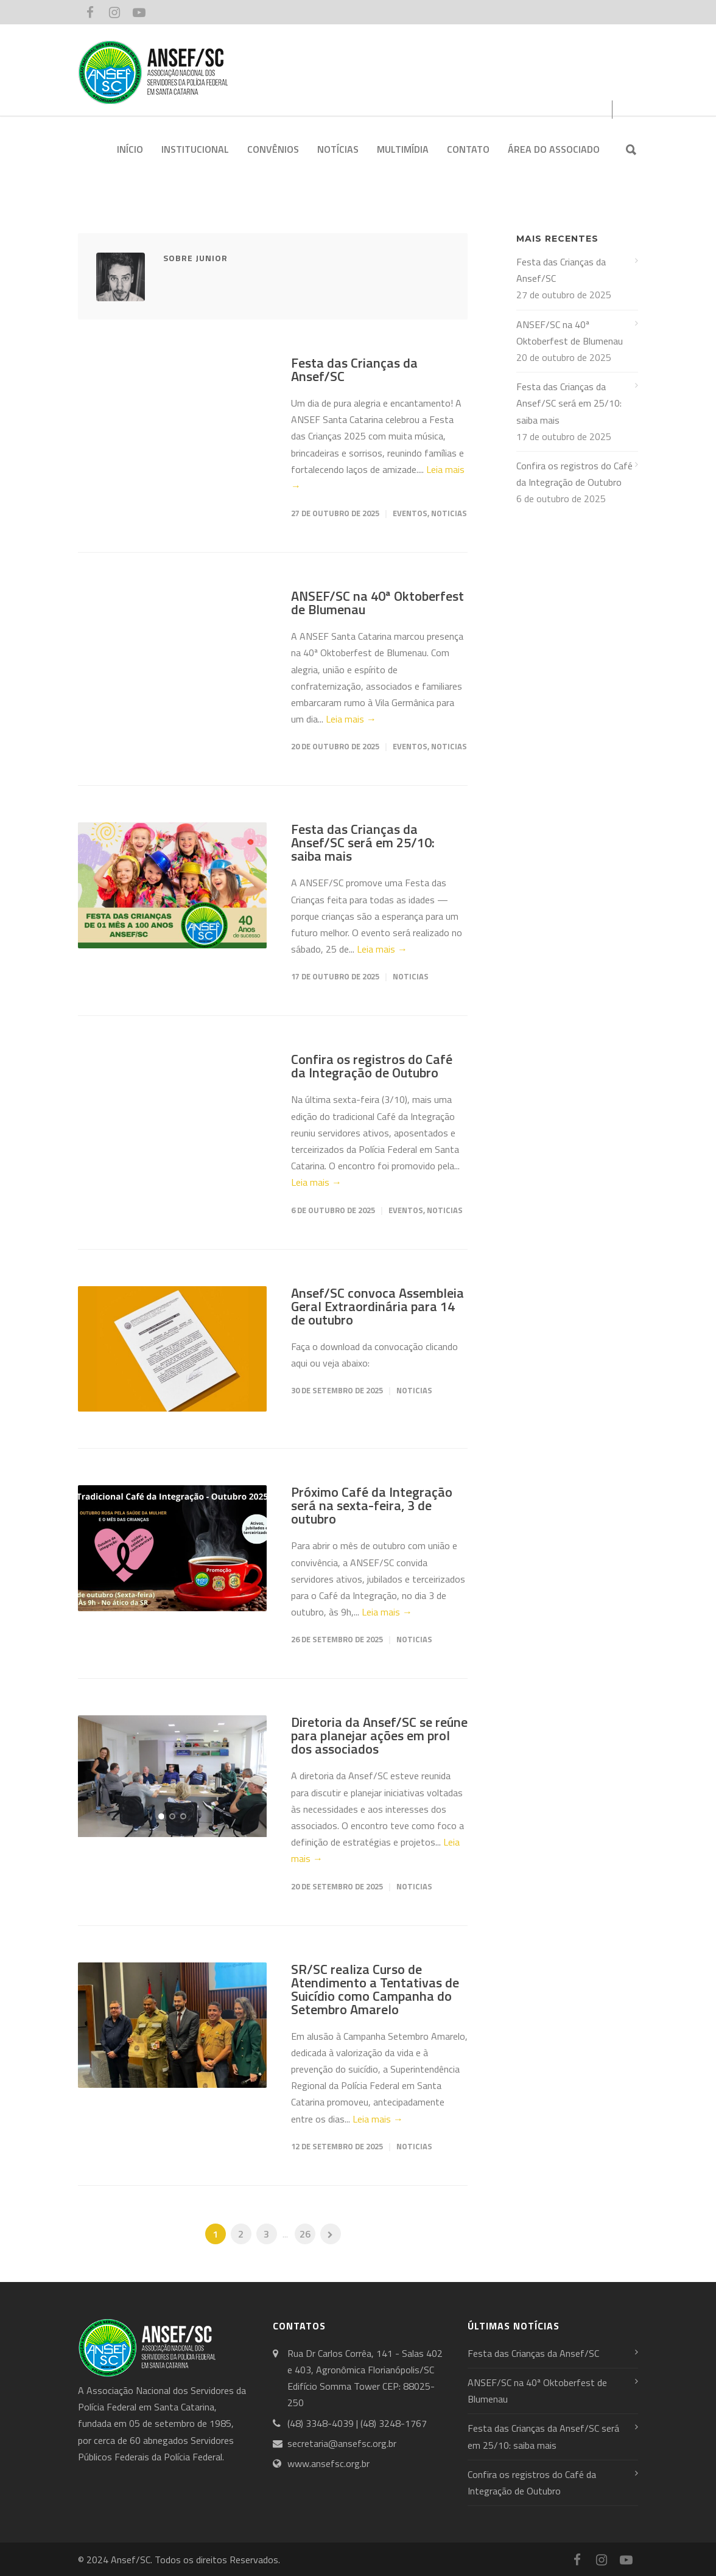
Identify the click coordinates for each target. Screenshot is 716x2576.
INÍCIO (130, 149)
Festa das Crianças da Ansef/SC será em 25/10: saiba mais (363, 842)
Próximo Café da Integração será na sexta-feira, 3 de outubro (371, 1505)
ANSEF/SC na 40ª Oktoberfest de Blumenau (377, 603)
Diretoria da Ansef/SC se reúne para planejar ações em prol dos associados (379, 1735)
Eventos (410, 513)
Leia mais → (351, 719)
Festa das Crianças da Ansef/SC (354, 369)
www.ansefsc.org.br (328, 2463)
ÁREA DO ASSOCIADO (554, 149)
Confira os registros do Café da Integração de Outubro (371, 1066)
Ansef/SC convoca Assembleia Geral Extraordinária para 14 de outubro (377, 1306)
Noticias (449, 513)
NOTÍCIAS (338, 149)
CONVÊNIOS (273, 149)
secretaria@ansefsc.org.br (341, 2443)
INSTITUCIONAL (195, 149)
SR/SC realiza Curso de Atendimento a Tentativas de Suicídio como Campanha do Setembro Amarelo (375, 1989)
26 (305, 2234)
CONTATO (468, 149)
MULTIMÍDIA (403, 149)
